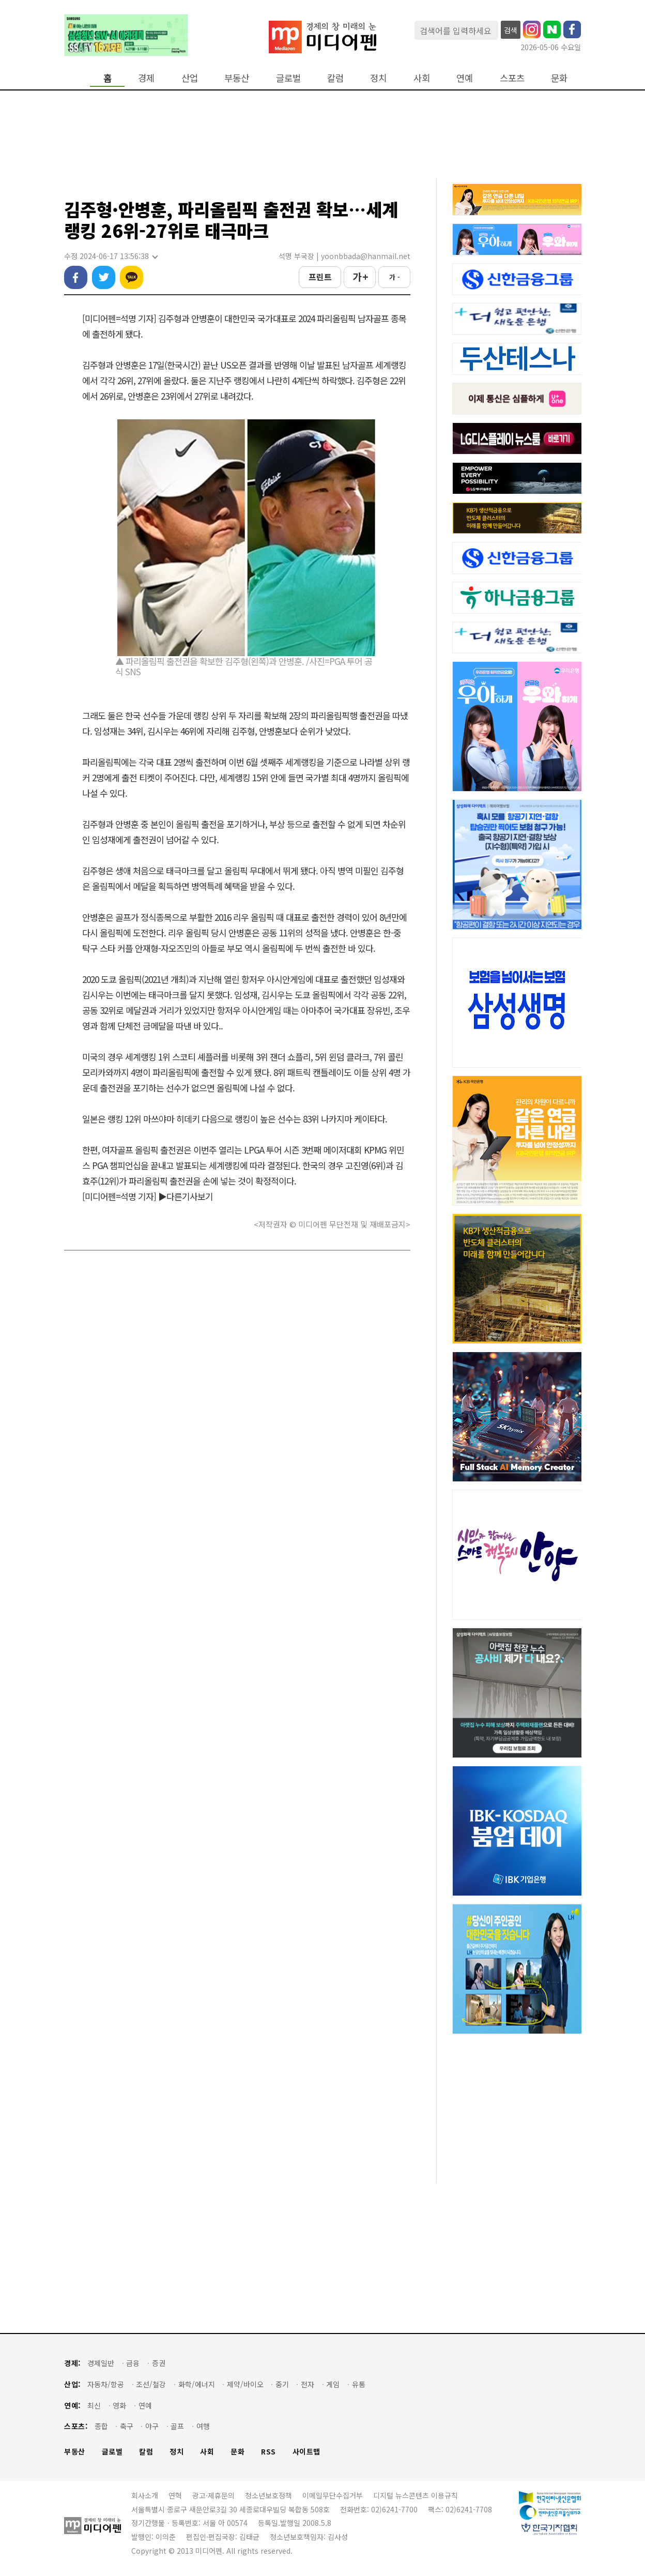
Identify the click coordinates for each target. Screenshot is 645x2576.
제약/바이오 (245, 2384)
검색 (510, 30)
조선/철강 (151, 2384)
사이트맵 (306, 2451)
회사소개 (144, 2495)
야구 (152, 2426)
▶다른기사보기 (185, 1196)
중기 (282, 2384)
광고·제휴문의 (213, 2495)
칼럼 (335, 77)
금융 (133, 2363)
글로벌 (288, 77)
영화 (119, 2405)
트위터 (103, 277)
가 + (359, 276)
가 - (394, 277)
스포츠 (512, 77)
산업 (189, 77)
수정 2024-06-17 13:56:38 (110, 256)
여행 (203, 2426)
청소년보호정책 (268, 2495)
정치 (378, 77)
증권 (158, 2363)
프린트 (320, 276)
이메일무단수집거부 (332, 2495)
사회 (421, 77)
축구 (126, 2426)
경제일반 (100, 2363)
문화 (559, 77)
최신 (94, 2405)
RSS (268, 2451)
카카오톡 (131, 277)
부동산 (236, 77)
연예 (464, 77)
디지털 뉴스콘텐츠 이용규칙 (415, 2495)
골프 (177, 2426)
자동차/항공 (105, 2384)
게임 (333, 2384)
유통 (358, 2384)
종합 (101, 2426)
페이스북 (75, 277)
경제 (146, 77)
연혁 (175, 2495)
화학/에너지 (196, 2384)
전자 (307, 2384)
